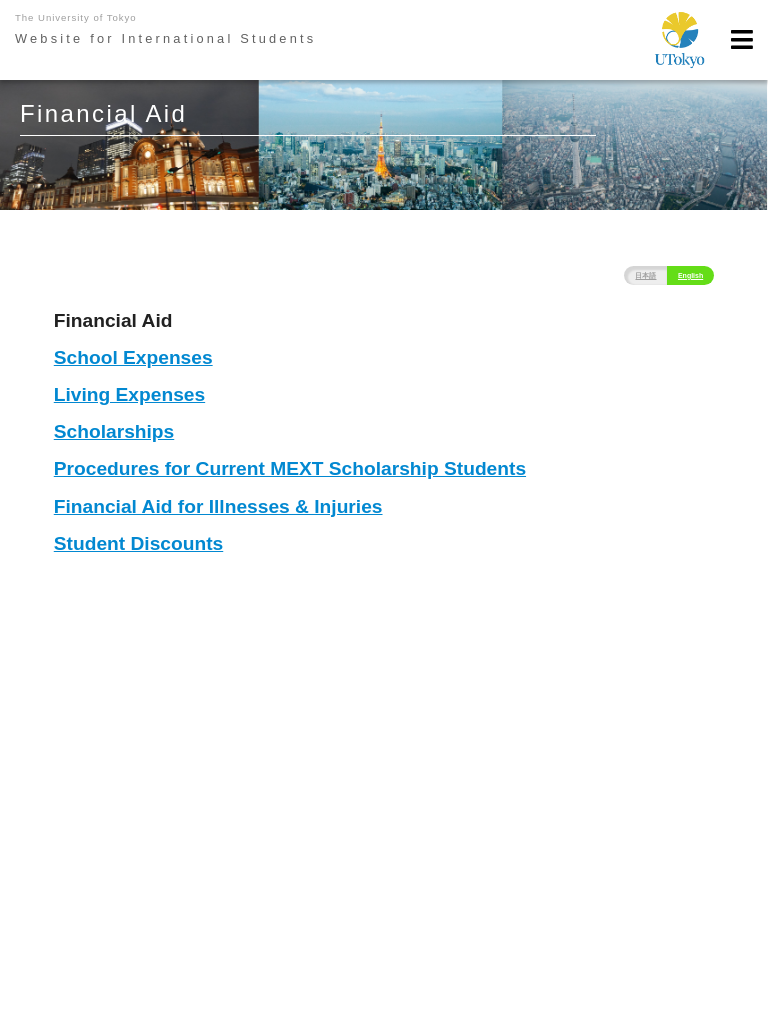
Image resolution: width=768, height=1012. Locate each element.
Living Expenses (129, 394)
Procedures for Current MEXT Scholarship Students (290, 468)
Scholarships (114, 431)
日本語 (645, 275)
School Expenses (133, 357)
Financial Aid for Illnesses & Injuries (218, 506)
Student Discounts (139, 543)
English (690, 275)
